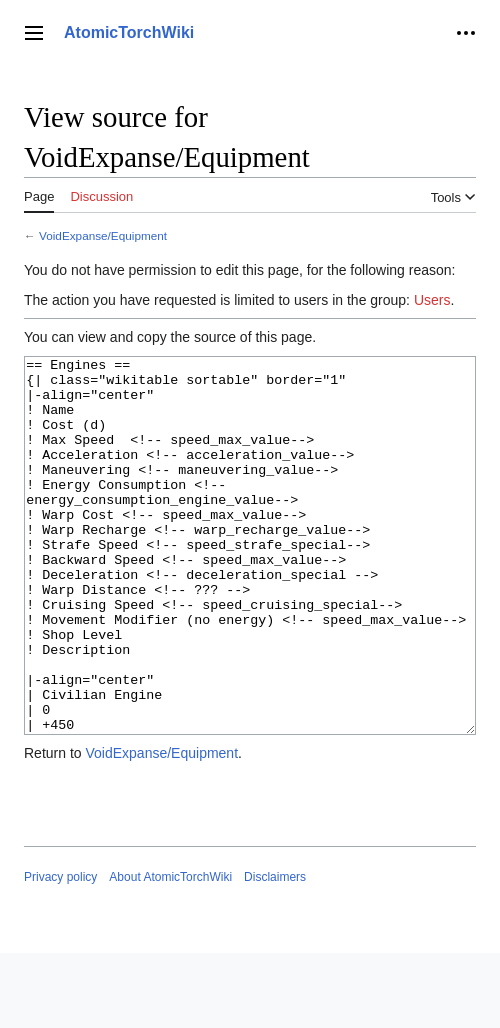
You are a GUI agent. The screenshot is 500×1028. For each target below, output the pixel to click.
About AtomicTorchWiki (170, 952)
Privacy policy (60, 952)
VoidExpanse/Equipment (103, 235)
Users (432, 300)
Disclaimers (275, 952)
